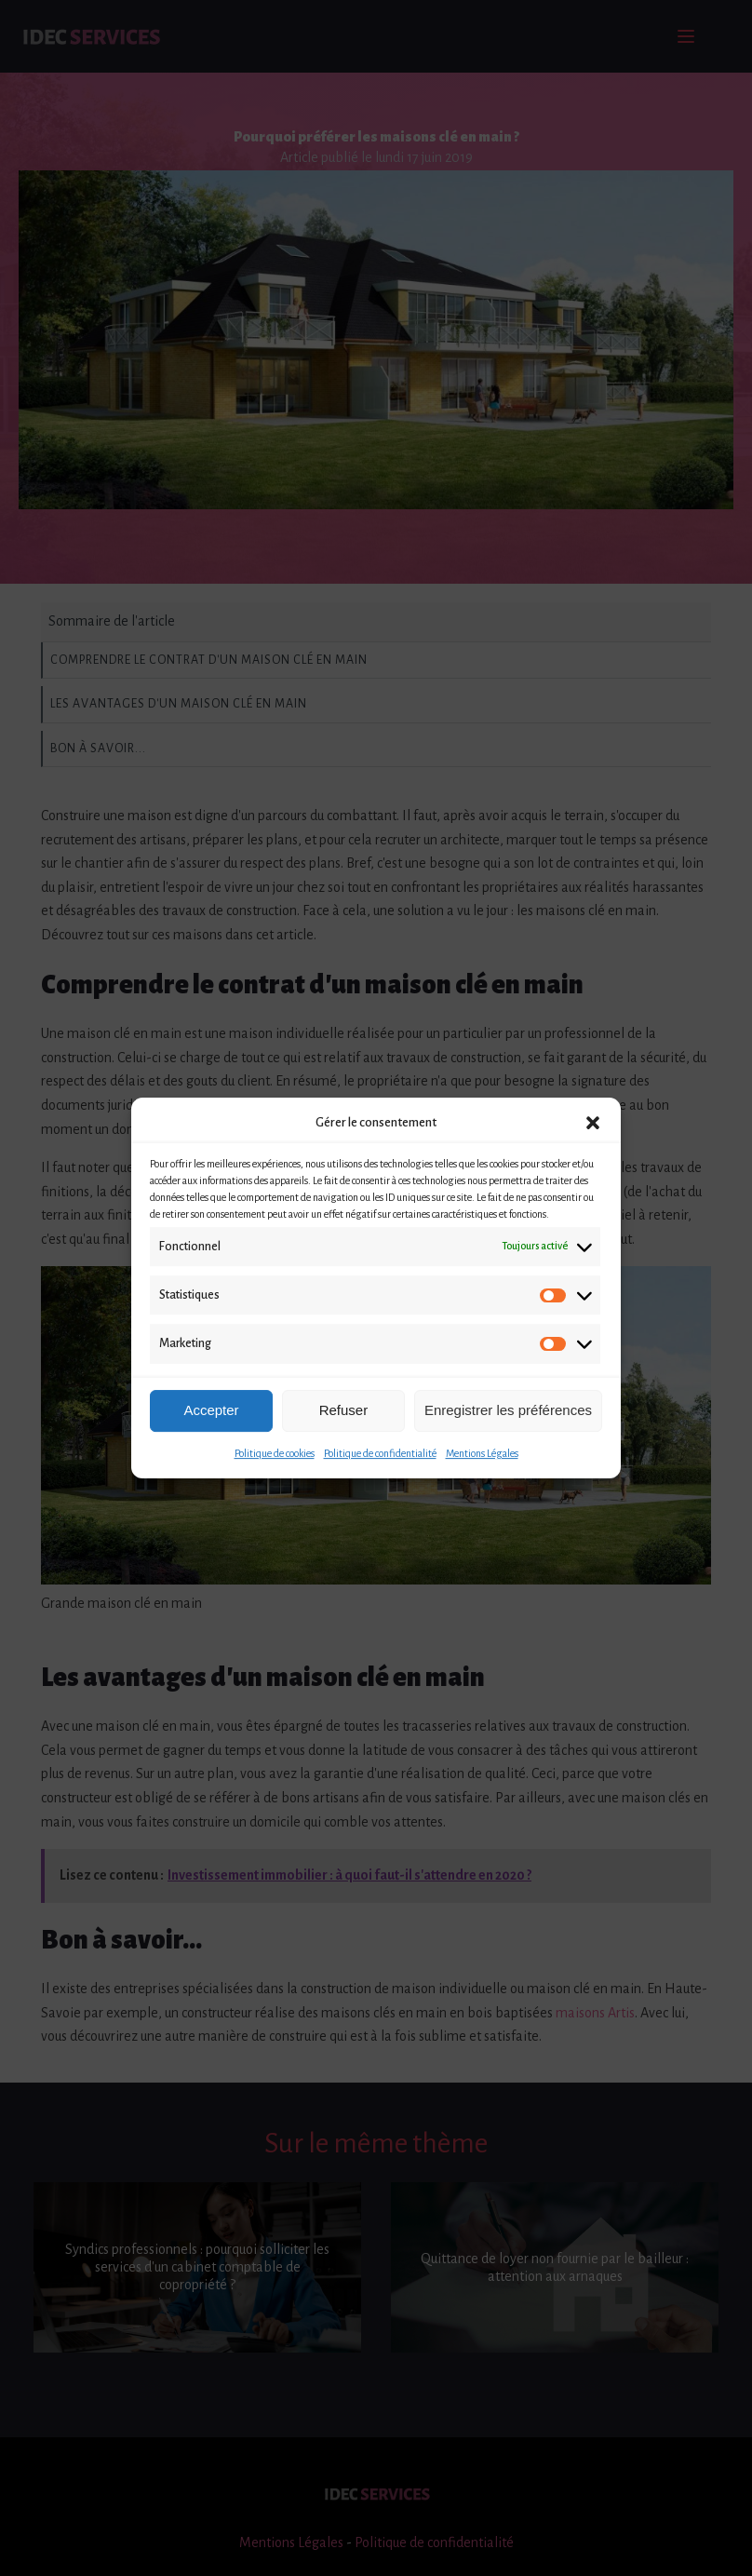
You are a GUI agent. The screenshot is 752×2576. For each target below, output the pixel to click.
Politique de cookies (275, 1453)
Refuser (344, 1410)
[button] (593, 1122)
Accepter (210, 1410)
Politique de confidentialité (380, 1453)
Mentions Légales (482, 1453)
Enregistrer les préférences (508, 1410)
